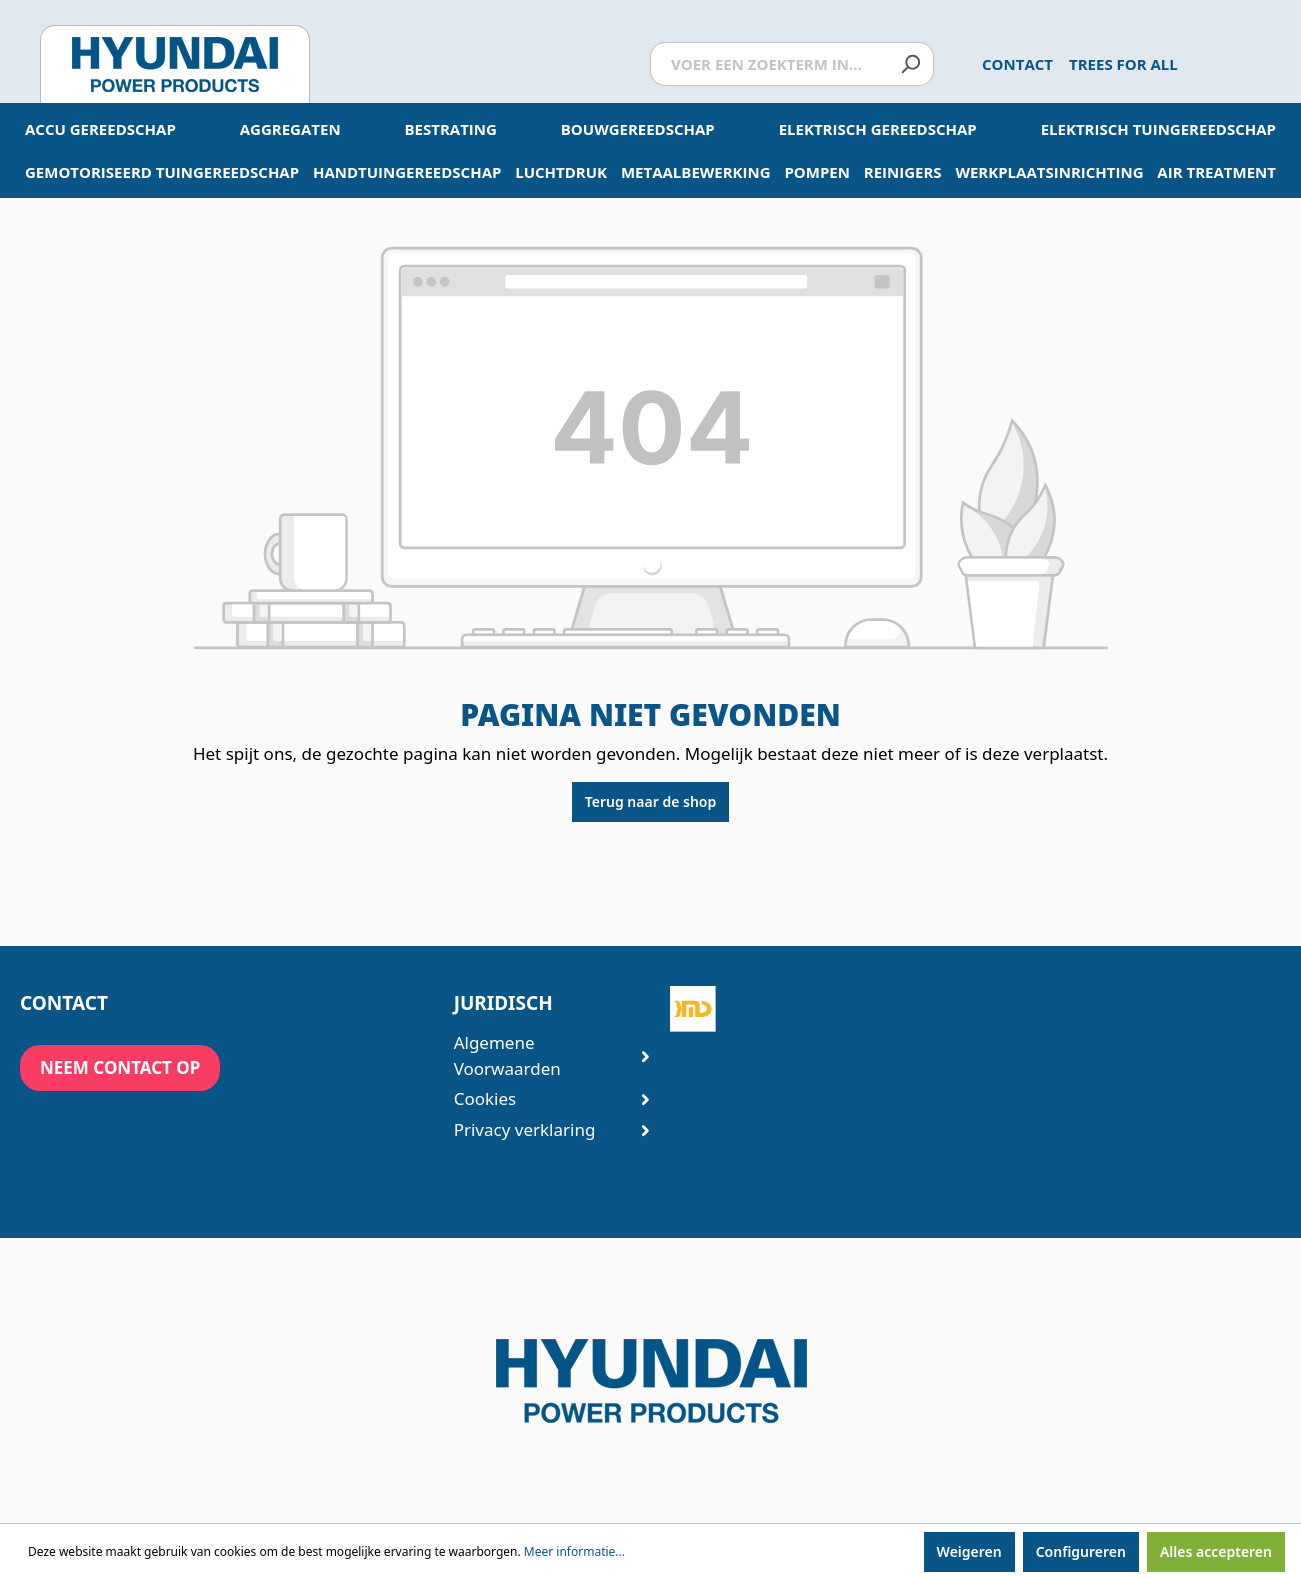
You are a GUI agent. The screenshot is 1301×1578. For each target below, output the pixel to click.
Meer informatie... (574, 1551)
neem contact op (120, 1067)
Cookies (542, 1098)
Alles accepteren (1216, 1551)
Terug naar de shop (650, 801)
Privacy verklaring (542, 1129)
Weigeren (969, 1551)
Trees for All (1123, 64)
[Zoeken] (910, 64)
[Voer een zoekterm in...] (769, 64)
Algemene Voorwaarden (542, 1055)
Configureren (1081, 1551)
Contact (1017, 64)
